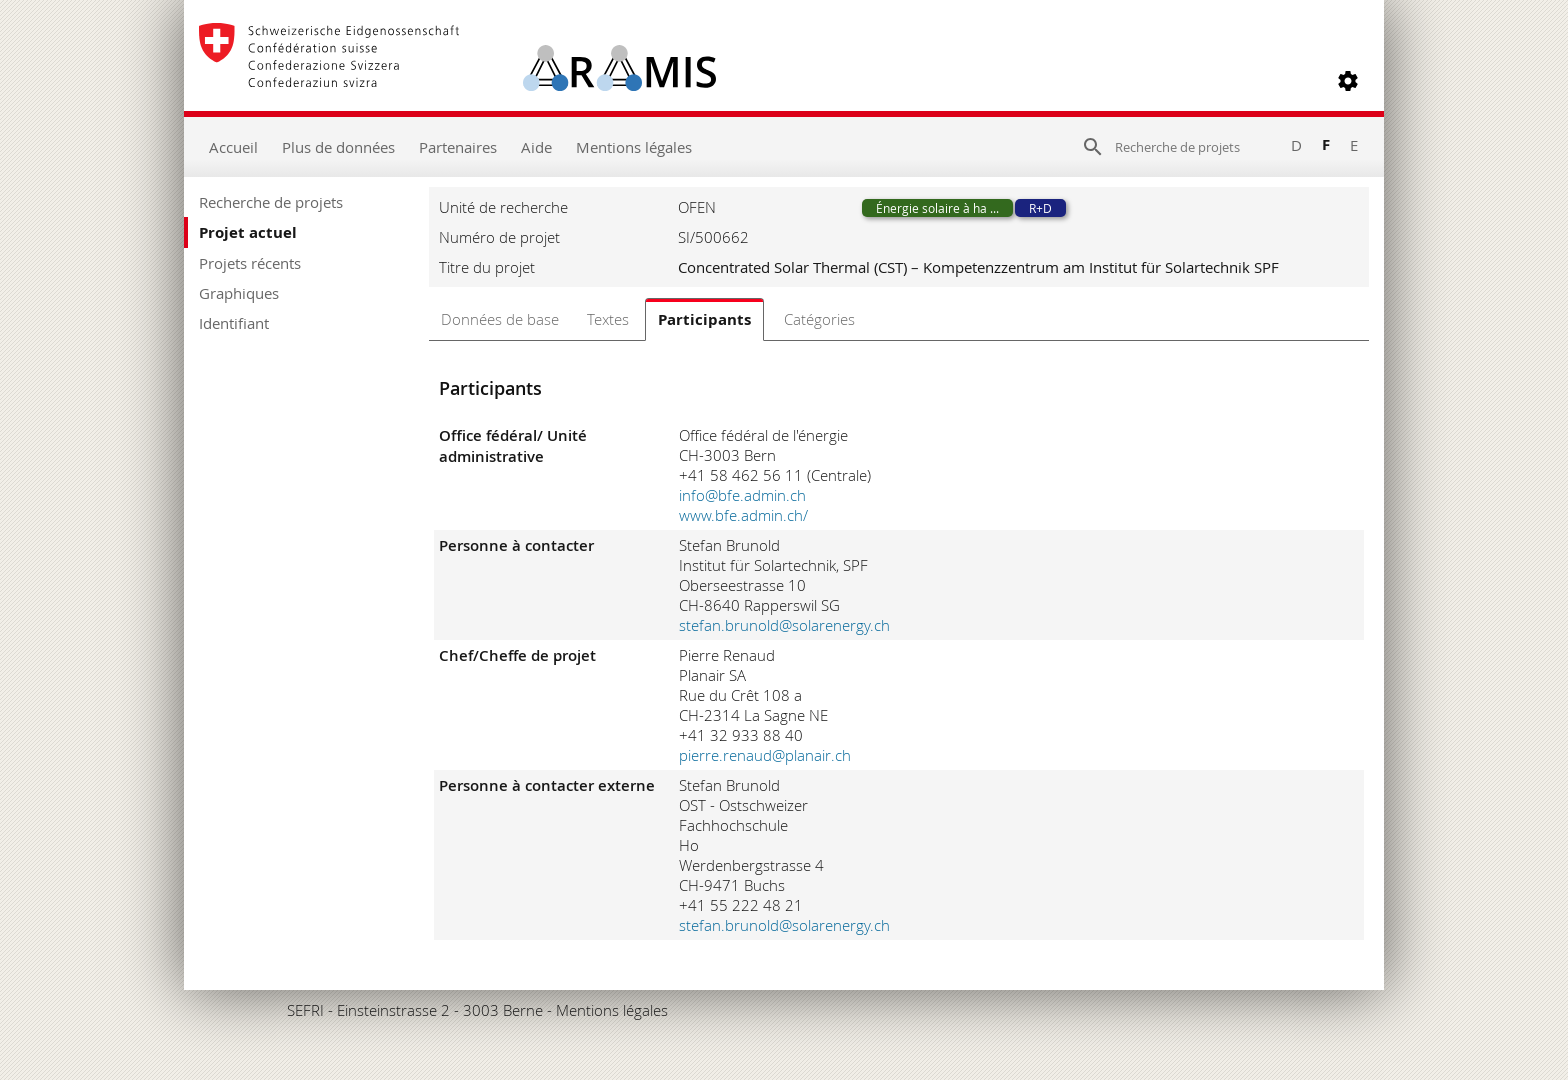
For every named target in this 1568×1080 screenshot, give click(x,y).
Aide (536, 147)
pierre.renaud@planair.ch (765, 755)
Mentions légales (634, 147)
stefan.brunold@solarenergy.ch (784, 625)
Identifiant (234, 323)
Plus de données (338, 147)
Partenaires (458, 147)
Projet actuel (248, 232)
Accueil (233, 147)
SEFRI (305, 1010)
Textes (608, 319)
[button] (1348, 81)
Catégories (819, 319)
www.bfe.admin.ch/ (743, 515)
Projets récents (250, 263)
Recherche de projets (271, 202)
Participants (704, 319)
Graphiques (239, 293)
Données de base (500, 319)
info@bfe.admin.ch (742, 495)
